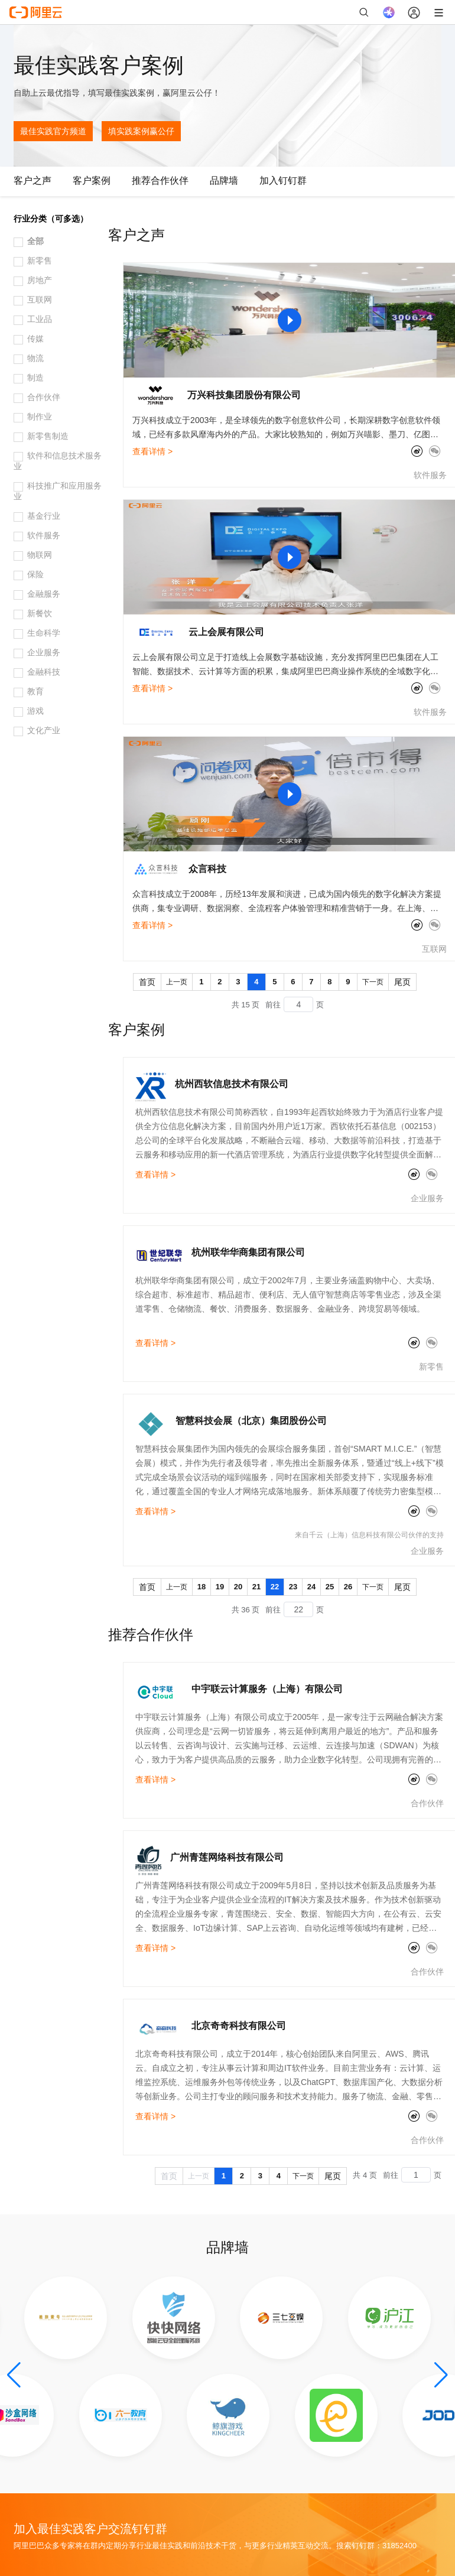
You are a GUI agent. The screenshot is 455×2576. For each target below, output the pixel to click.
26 (348, 1586)
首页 (147, 982)
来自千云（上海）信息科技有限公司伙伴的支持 (369, 1535)
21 (256, 1586)
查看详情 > (152, 451)
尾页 (402, 982)
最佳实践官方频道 (53, 131)
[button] (14, 2375)
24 (311, 1586)
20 (238, 1586)
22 (275, 1586)
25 (330, 1586)
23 (293, 1586)
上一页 (176, 982)
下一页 (373, 982)
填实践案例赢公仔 (141, 131)
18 (201, 1586)
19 (220, 1586)
